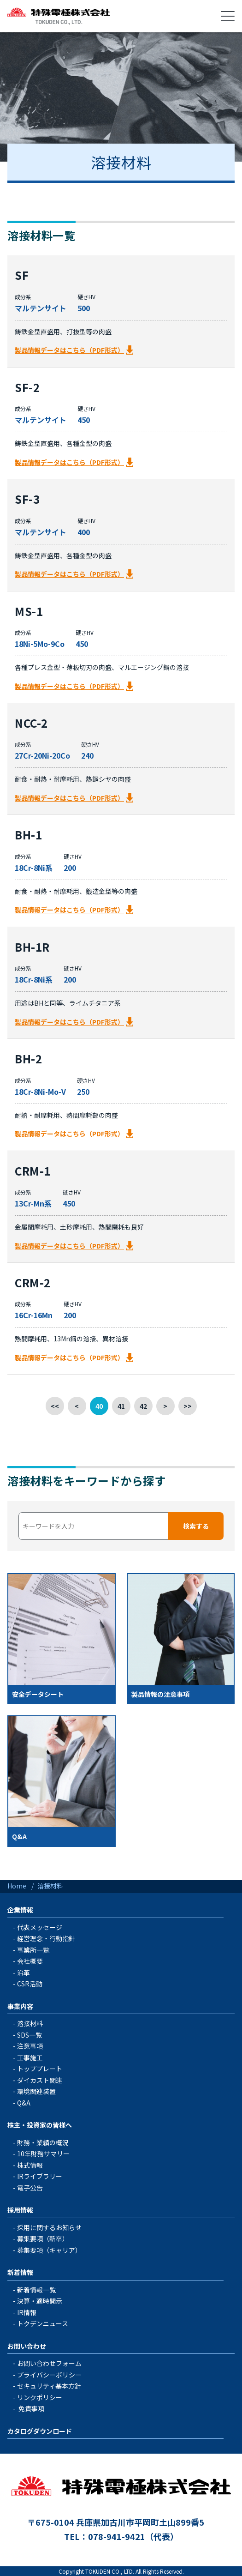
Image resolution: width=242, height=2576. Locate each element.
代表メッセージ (39, 1927)
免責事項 (31, 2408)
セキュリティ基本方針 (49, 2385)
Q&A (23, 2102)
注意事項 (30, 2046)
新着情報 (20, 2272)
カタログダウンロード (39, 2431)
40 (99, 1406)
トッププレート (39, 2068)
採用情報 (20, 2209)
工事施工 (30, 2057)
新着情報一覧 (36, 2289)
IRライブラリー (39, 2176)
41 (121, 1406)
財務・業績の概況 (43, 2142)
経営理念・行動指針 (46, 1938)
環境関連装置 (36, 2091)
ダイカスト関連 (39, 2080)
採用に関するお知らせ (49, 2227)
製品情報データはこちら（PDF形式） (69, 350)
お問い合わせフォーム (49, 2363)
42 (143, 1406)
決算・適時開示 (39, 2300)
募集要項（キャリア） (49, 2250)
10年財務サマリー (43, 2153)
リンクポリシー (39, 2397)
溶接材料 (30, 2023)
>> (187, 1406)
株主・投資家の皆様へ (39, 2125)
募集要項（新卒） (43, 2238)
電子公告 (30, 2187)
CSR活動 (29, 1983)
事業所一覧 (33, 1950)
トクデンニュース (42, 2323)
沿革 (23, 1972)
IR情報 (26, 2312)
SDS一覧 (29, 2034)
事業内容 (20, 2006)
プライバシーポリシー (49, 2374)
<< (55, 1406)
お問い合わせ (26, 2346)
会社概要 (30, 1961)
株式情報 (30, 2165)
